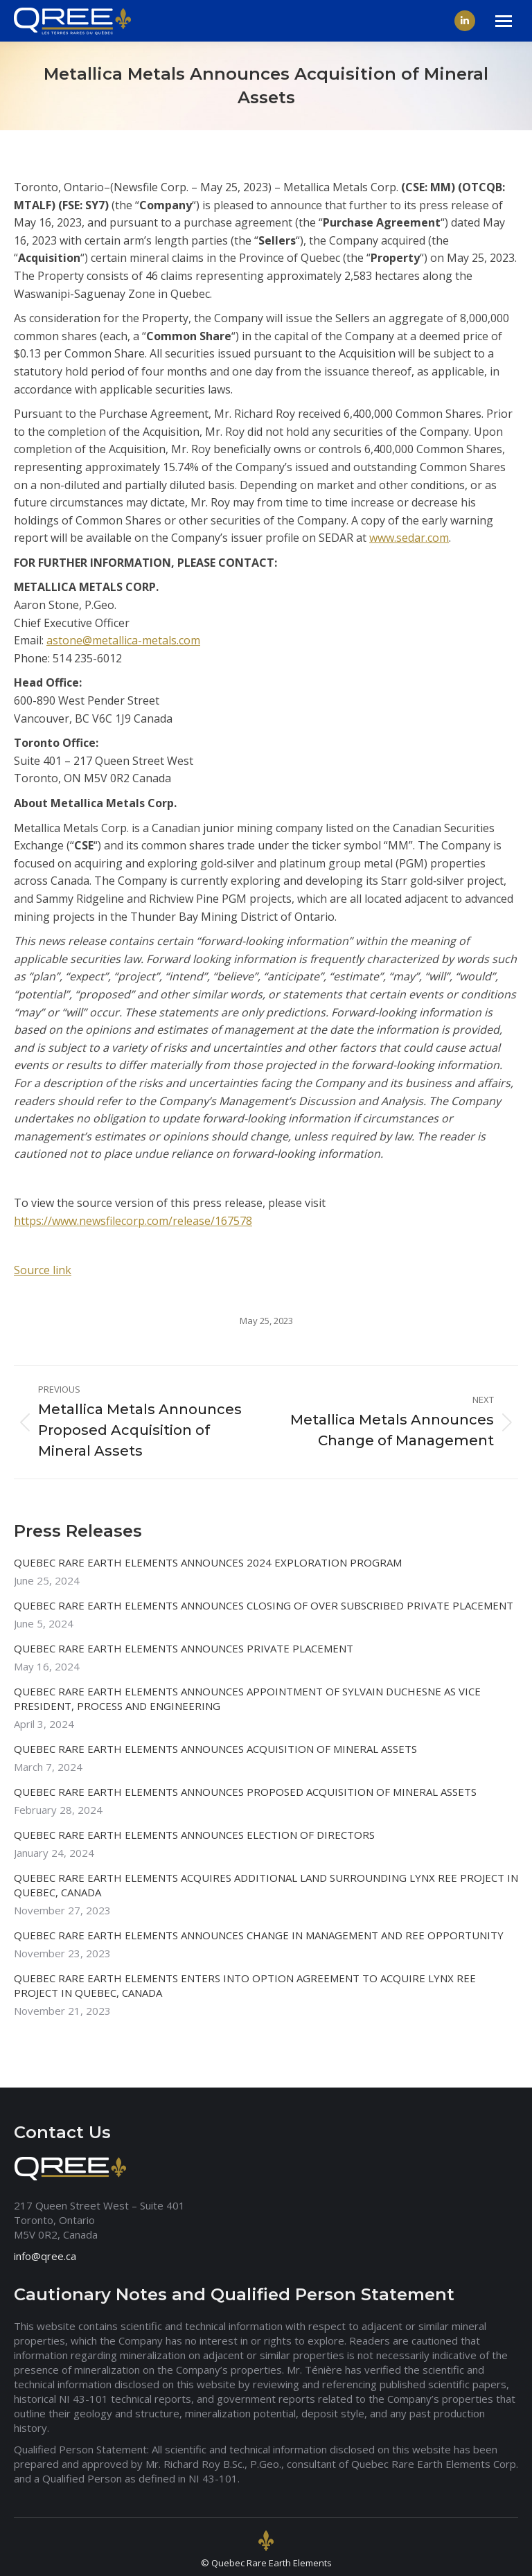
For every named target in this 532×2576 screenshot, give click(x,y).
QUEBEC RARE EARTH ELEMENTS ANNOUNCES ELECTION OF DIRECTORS (194, 1835)
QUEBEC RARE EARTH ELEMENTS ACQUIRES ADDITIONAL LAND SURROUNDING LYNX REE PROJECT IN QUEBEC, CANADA (266, 1885)
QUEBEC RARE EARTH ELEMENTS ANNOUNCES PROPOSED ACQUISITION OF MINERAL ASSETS (245, 1792)
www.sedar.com (409, 537)
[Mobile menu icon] (503, 21)
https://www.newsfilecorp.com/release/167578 (133, 1220)
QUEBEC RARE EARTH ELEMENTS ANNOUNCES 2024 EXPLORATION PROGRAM (208, 1562)
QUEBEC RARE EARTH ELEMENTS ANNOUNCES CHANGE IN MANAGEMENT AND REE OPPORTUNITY (259, 1935)
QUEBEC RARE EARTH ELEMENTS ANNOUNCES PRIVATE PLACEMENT (183, 1648)
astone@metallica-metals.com (123, 640)
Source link (42, 1270)
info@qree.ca (45, 2256)
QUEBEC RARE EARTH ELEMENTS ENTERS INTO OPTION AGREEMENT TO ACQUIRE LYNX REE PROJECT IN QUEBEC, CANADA (245, 1985)
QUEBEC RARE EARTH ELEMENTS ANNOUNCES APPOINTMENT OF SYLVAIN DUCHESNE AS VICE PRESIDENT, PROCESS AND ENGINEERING (247, 1698)
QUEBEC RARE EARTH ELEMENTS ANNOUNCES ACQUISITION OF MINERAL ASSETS (215, 1749)
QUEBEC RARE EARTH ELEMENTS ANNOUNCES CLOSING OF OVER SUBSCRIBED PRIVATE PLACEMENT (263, 1605)
